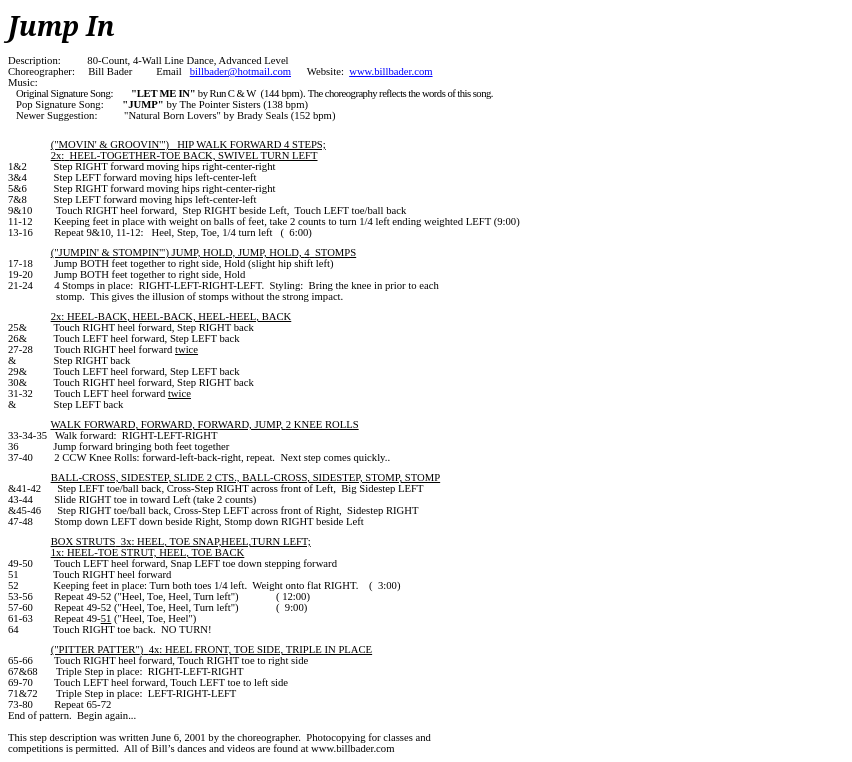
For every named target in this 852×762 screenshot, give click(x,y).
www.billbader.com (390, 71)
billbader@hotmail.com (240, 71)
